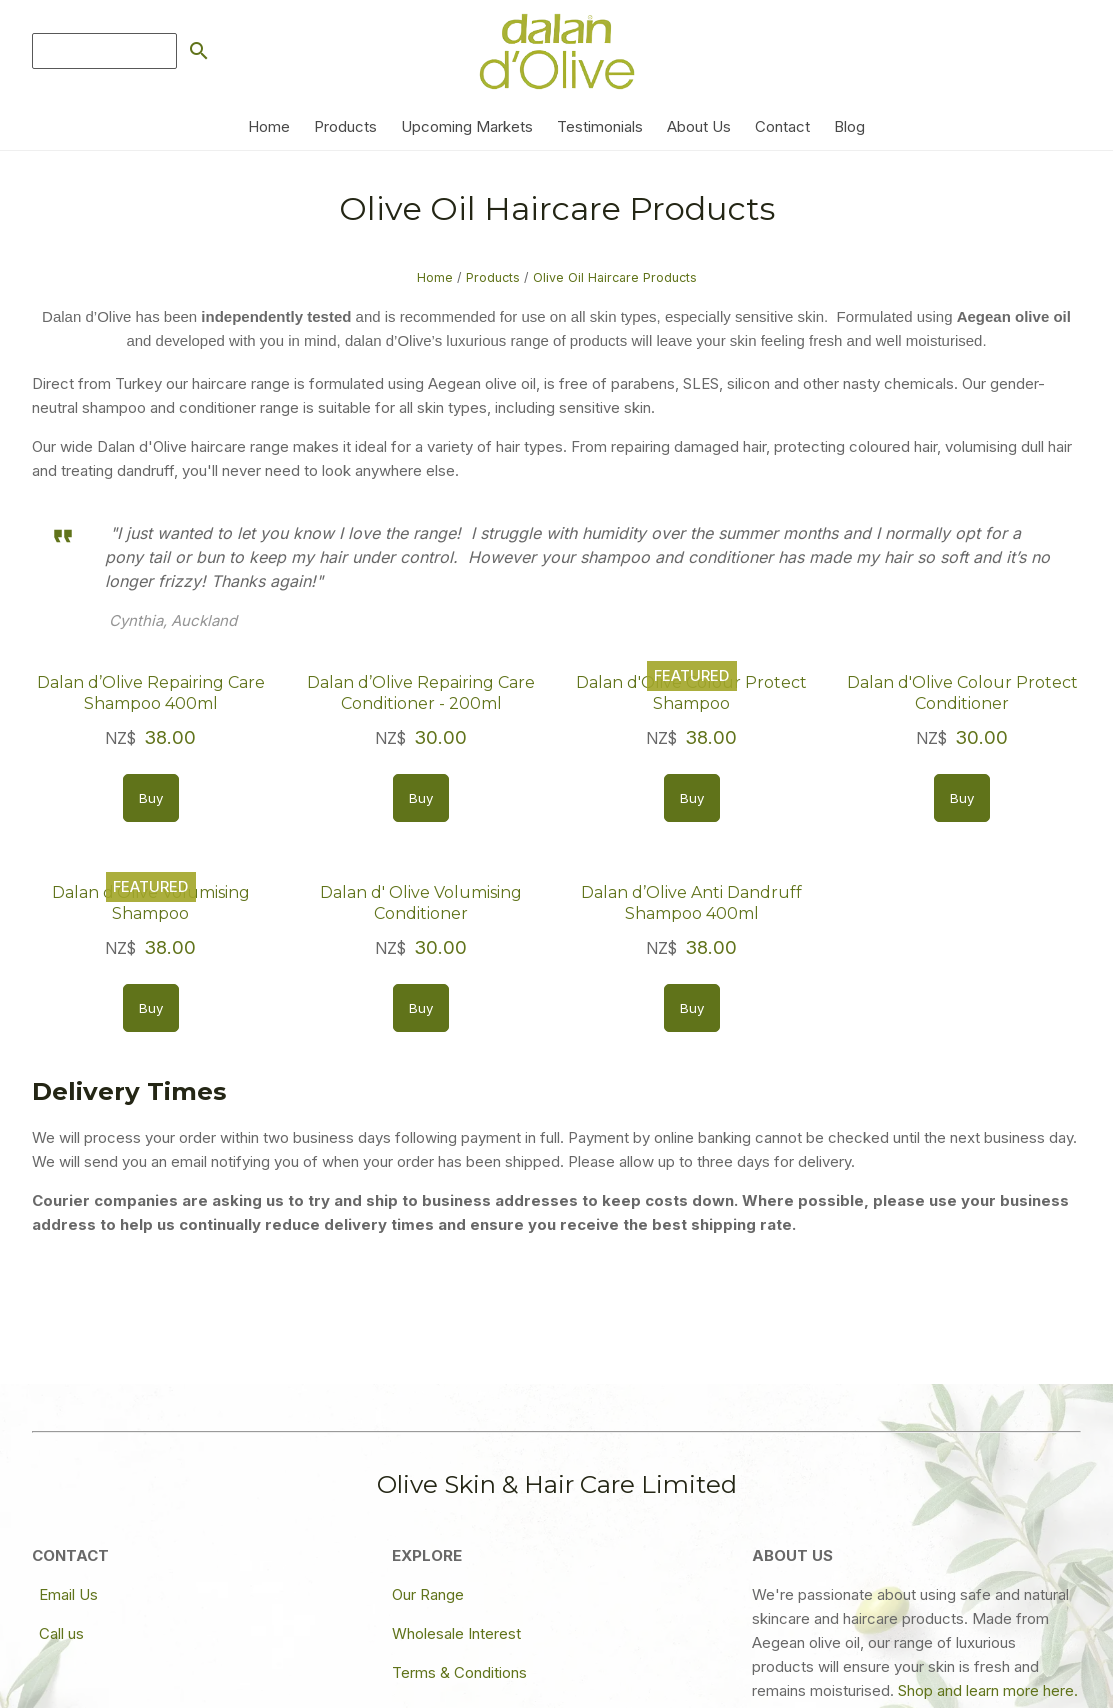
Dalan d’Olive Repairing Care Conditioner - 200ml (421, 693)
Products (345, 126)
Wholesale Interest (456, 1633)
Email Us (68, 1594)
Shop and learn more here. (988, 1690)
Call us (61, 1633)
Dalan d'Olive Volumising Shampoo (151, 903)
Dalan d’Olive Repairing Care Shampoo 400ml (151, 693)
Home (269, 126)
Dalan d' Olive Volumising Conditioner (421, 903)
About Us (699, 126)
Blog (849, 126)
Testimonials (600, 126)
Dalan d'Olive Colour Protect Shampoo (691, 693)
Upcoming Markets (467, 126)
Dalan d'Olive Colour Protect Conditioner (962, 693)
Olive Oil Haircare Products (615, 277)
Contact (782, 126)
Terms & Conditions (459, 1672)
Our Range (428, 1594)
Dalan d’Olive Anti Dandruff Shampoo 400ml (691, 903)
